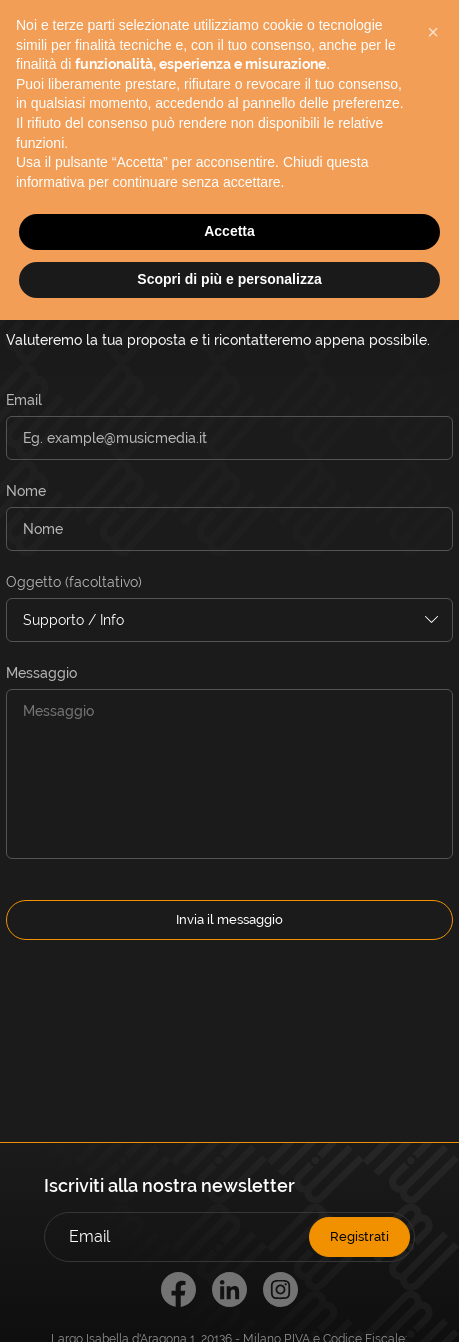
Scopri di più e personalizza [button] (229, 279)
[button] (433, 32)
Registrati (359, 1236)
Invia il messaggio (229, 919)
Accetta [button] (229, 231)
